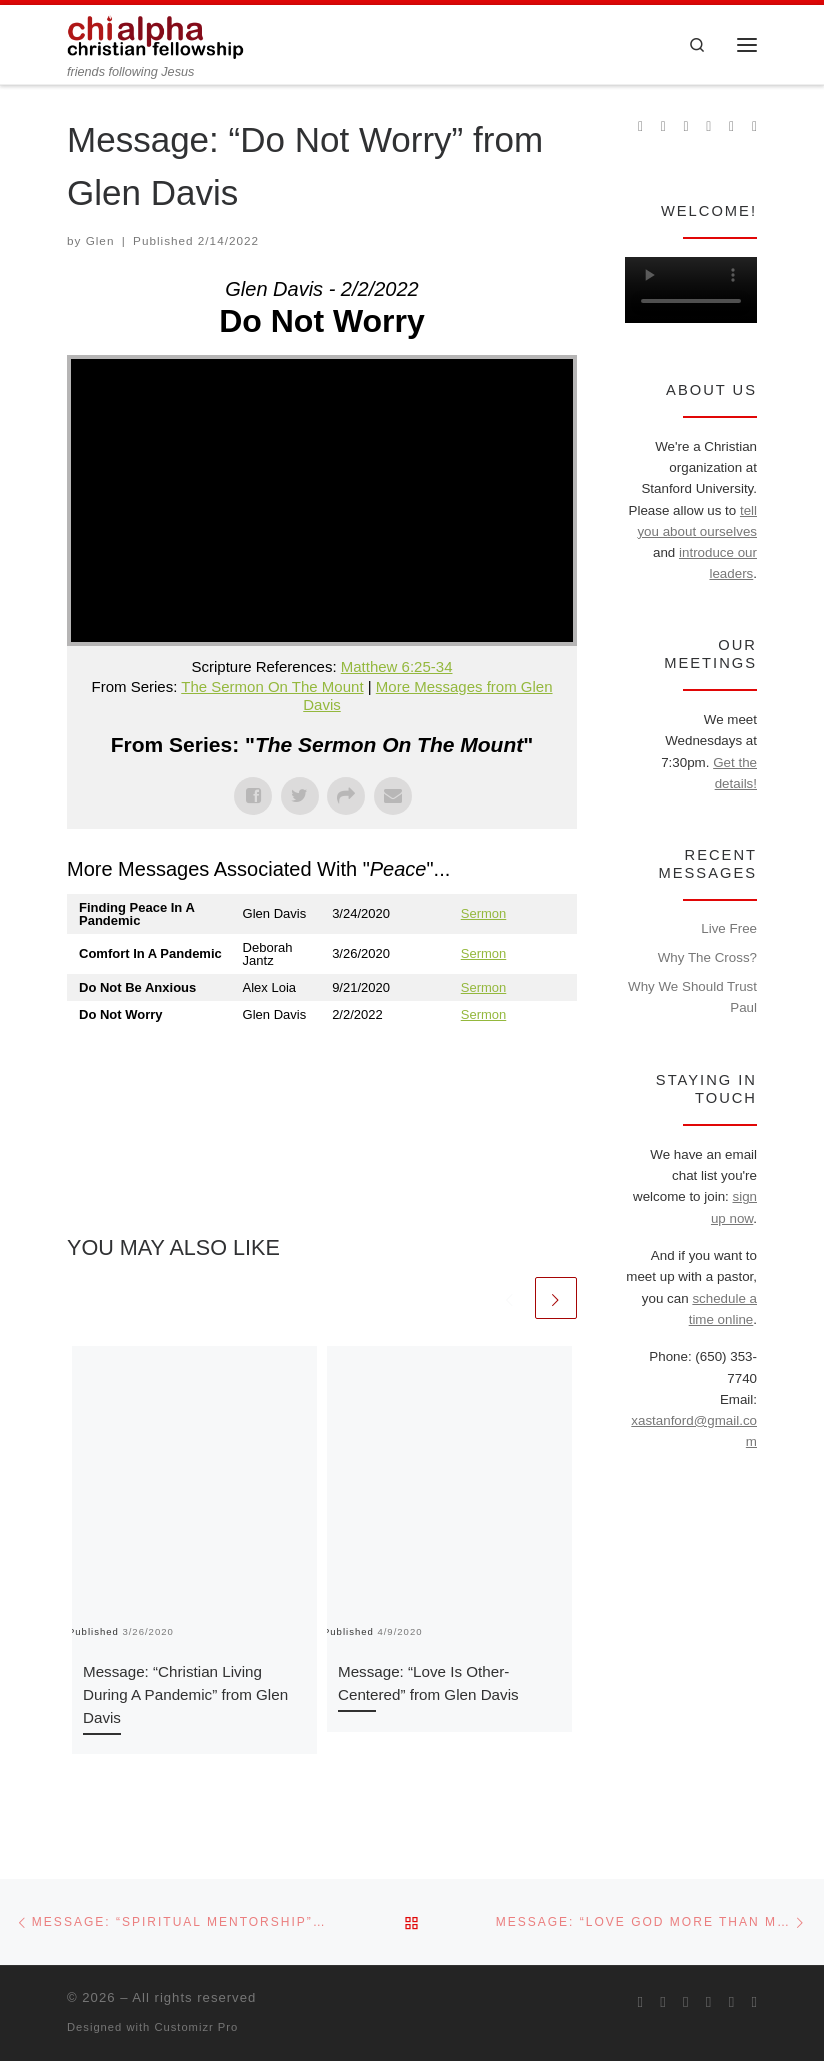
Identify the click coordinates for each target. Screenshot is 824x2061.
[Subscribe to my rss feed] (640, 127)
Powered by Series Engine (503, 1068)
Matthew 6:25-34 (397, 666)
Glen (100, 240)
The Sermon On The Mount (272, 686)
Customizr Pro (196, 2027)
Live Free (729, 928)
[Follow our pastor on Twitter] (731, 127)
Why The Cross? (707, 957)
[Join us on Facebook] (663, 127)
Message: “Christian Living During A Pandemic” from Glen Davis (185, 1694)
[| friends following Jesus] (156, 34)
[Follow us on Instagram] (686, 127)
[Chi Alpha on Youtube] (708, 127)
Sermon (484, 913)
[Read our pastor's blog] (754, 127)
